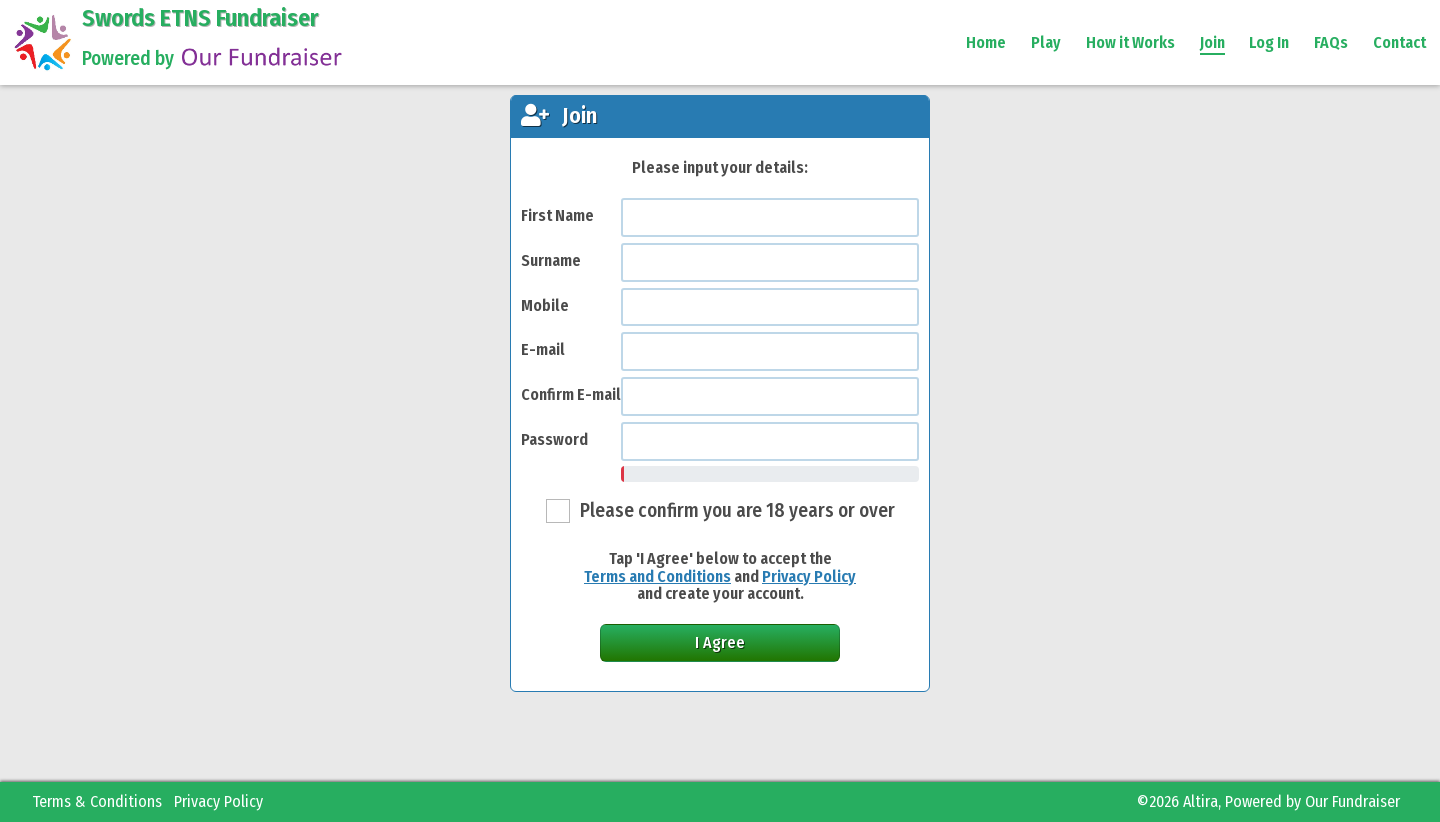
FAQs (1331, 42)
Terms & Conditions (97, 801)
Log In (1269, 42)
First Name (557, 215)
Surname (551, 260)
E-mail (543, 349)
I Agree (720, 642)
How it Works (1130, 42)
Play (1046, 42)
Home (986, 42)
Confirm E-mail (571, 394)
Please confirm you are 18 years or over (737, 510)
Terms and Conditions (657, 576)
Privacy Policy (809, 576)
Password (554, 439)
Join (1212, 42)
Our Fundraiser (1352, 801)
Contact (1399, 42)
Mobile (545, 305)
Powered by (214, 58)
